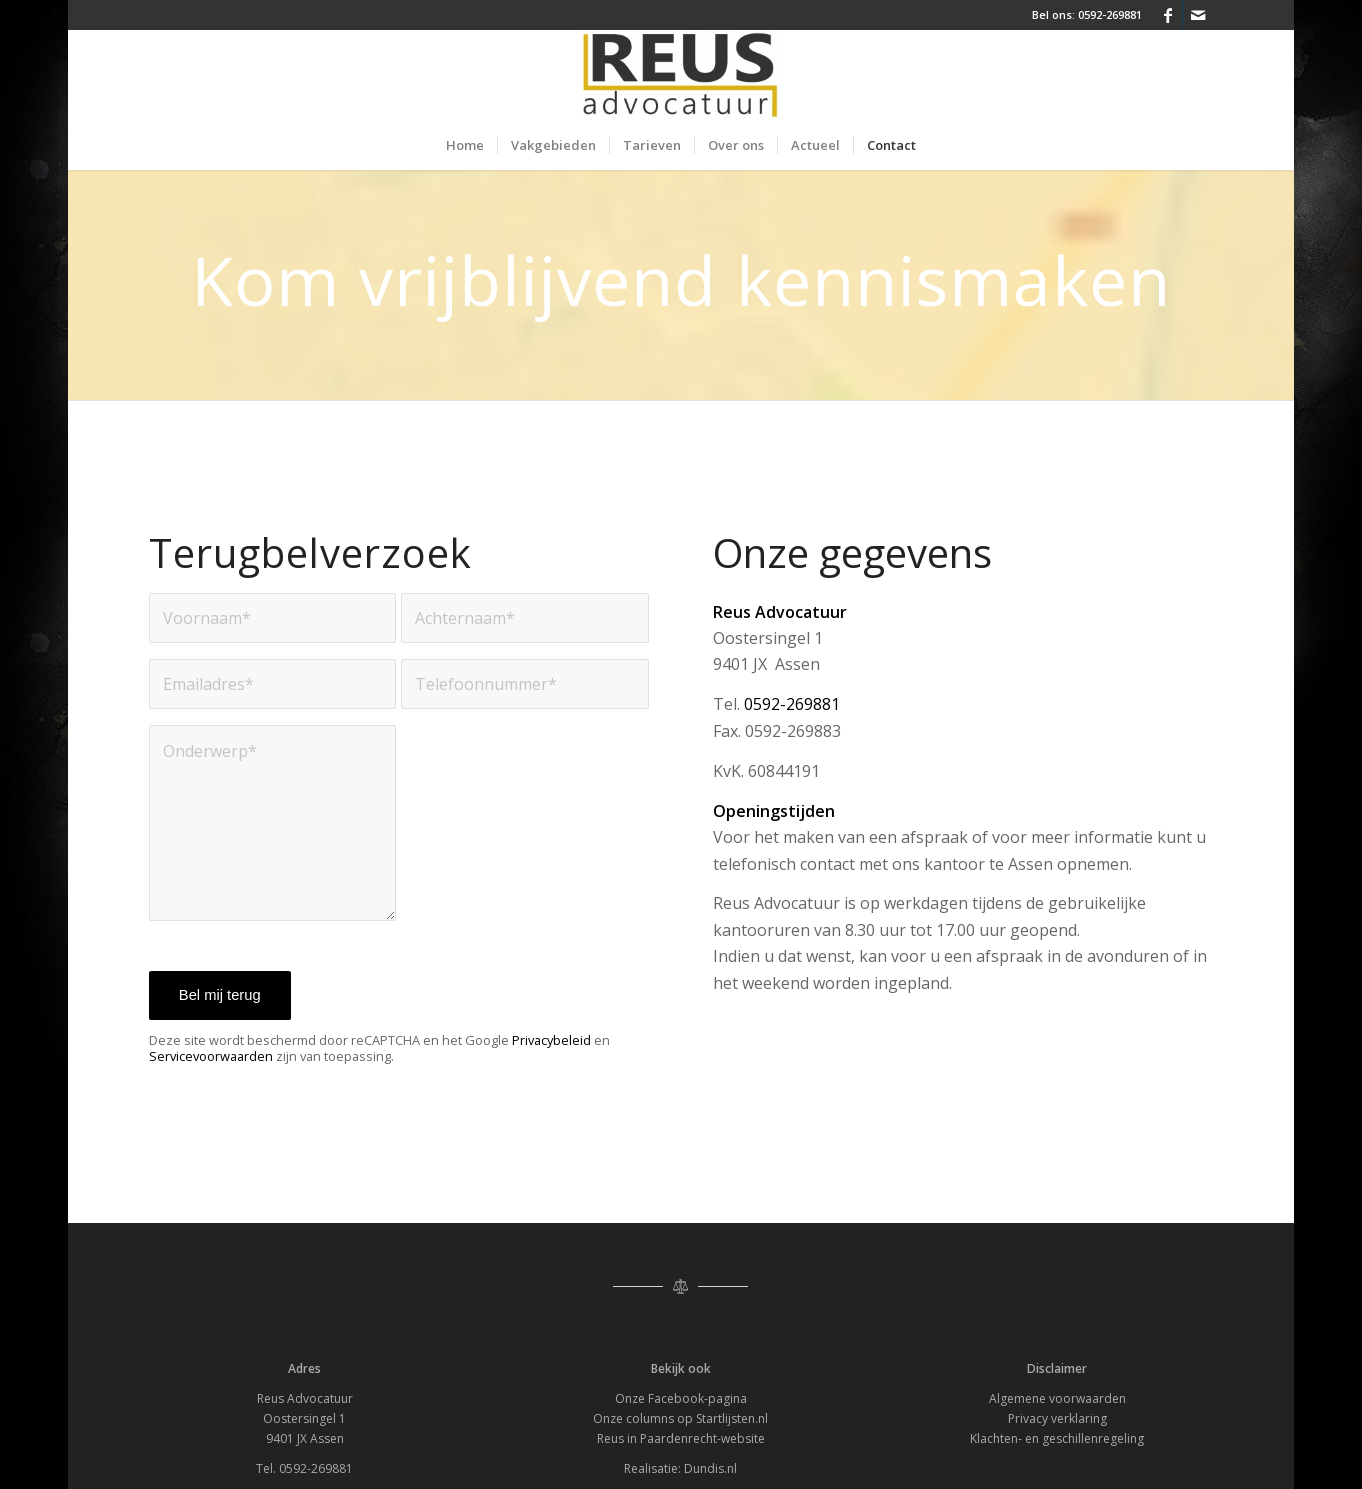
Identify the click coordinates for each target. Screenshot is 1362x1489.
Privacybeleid (551, 1040)
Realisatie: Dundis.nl (680, 1468)
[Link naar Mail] (1198, 15)
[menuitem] (465, 145)
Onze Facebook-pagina (681, 1398)
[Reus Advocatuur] (680, 75)
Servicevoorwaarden (211, 1056)
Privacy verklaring (1057, 1418)
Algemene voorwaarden (1057, 1398)
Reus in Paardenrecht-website (681, 1438)
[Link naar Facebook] (1167, 15)
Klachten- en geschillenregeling (1057, 1438)
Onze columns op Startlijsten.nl (680, 1418)
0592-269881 (1110, 14)
